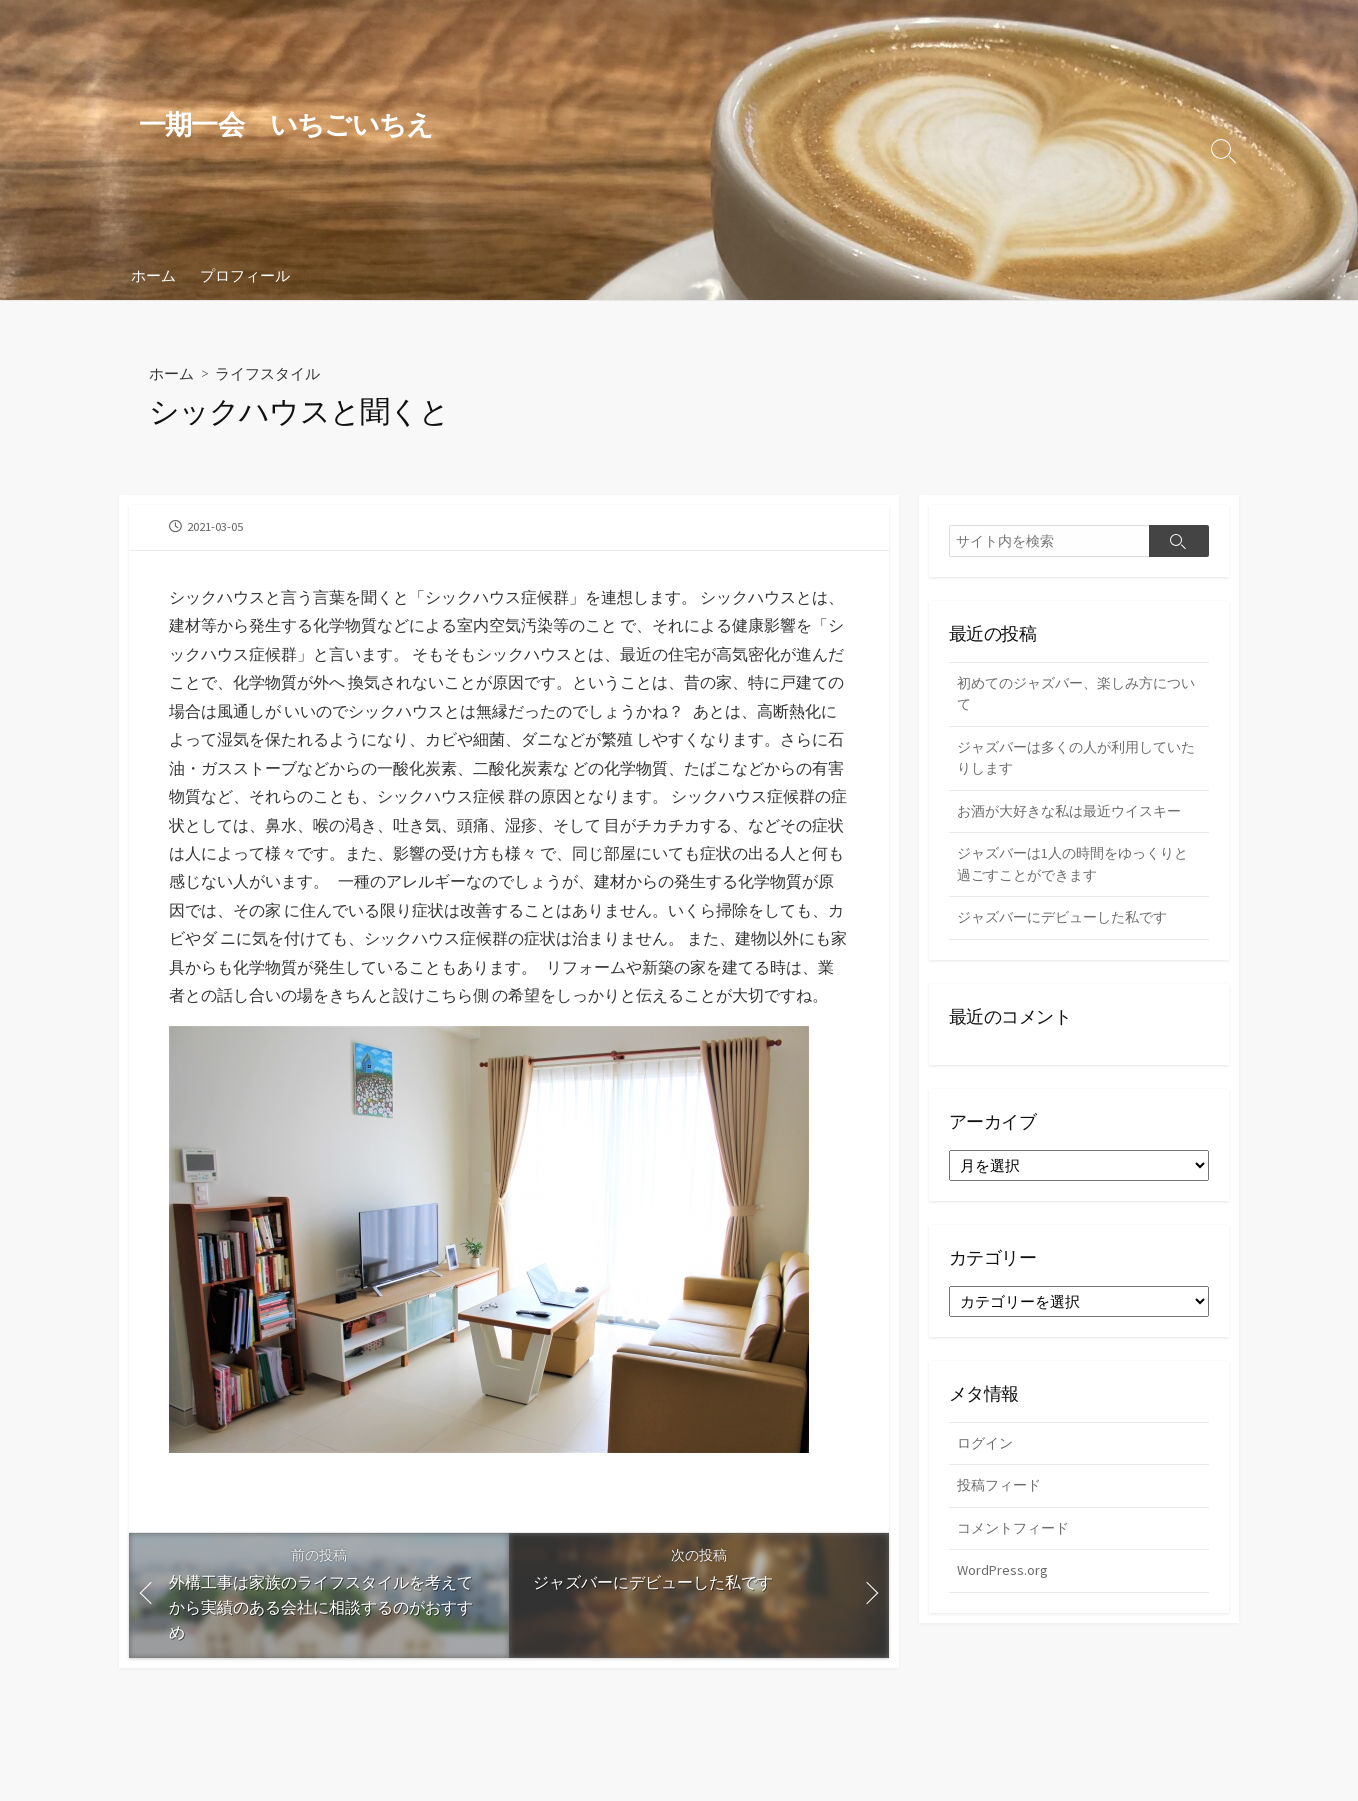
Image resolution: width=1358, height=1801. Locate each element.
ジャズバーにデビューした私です (1069, 926)
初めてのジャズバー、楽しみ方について (1077, 696)
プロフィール (245, 275)
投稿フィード (1002, 1498)
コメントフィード (1017, 1541)
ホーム (153, 275)
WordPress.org (1003, 1585)
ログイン (987, 1454)
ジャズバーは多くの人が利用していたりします (1077, 762)
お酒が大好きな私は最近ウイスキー (1077, 816)
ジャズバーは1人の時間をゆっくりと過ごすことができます (1073, 872)
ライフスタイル (274, 372)
